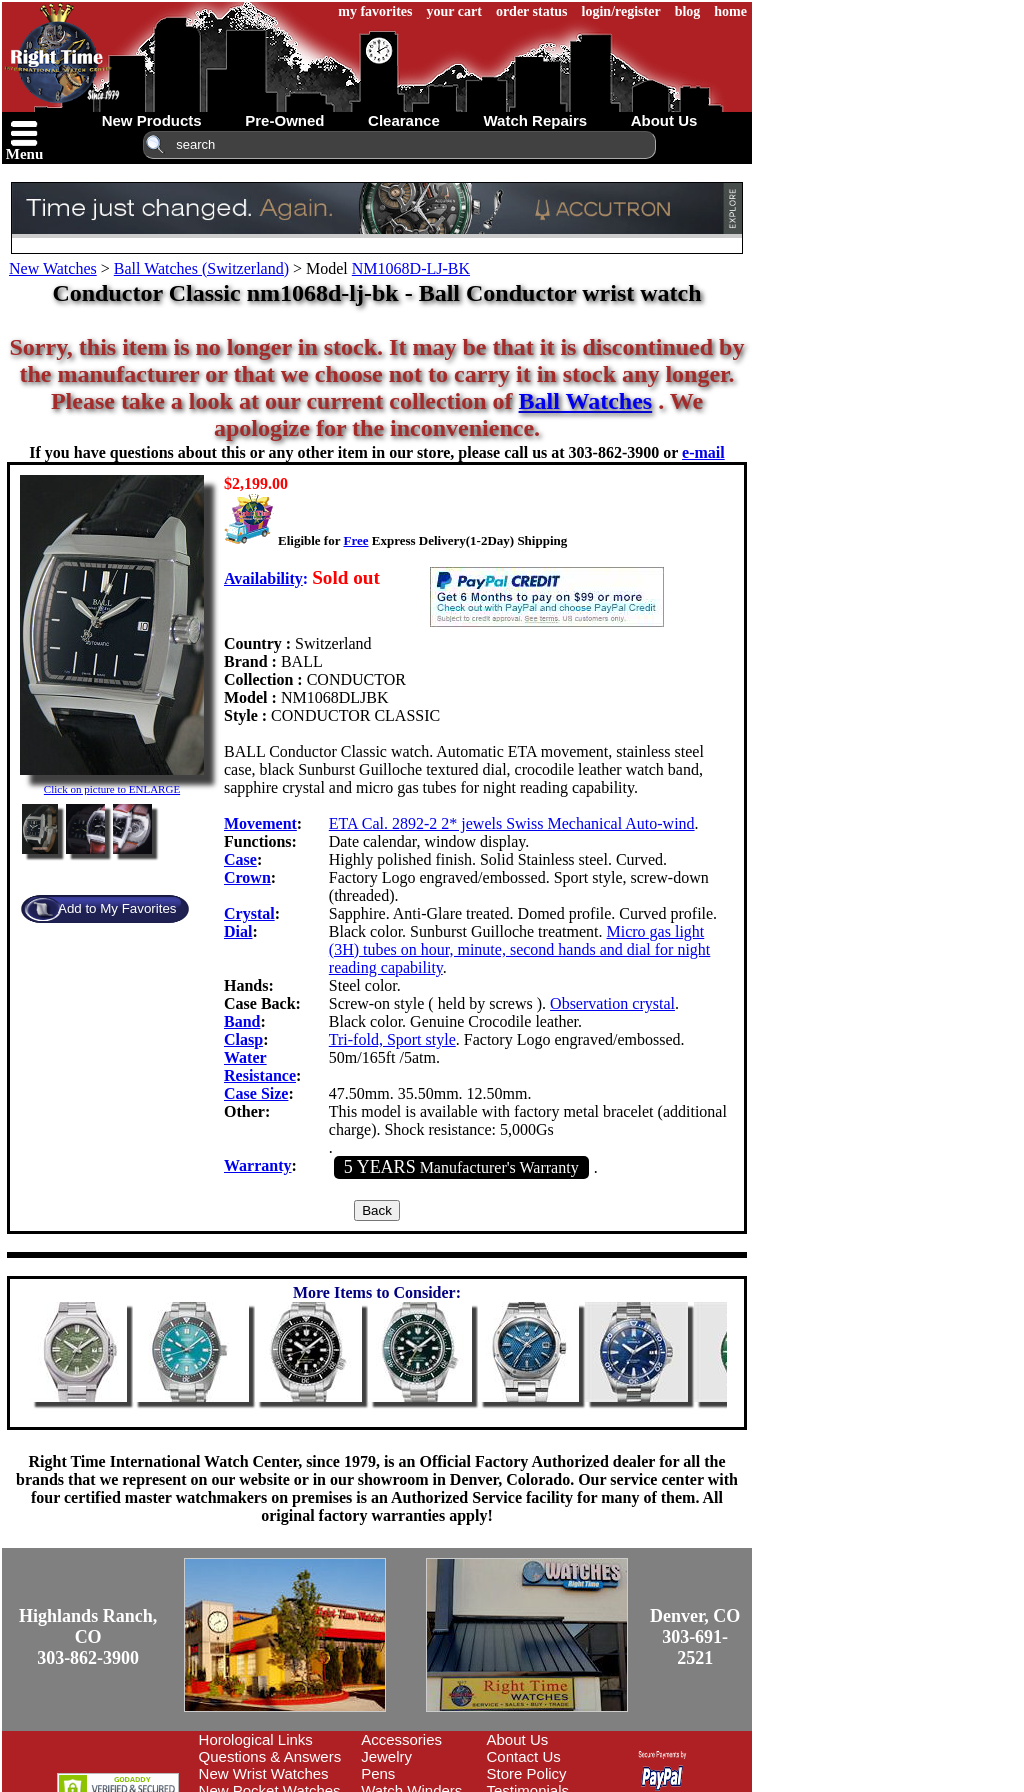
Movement (260, 823)
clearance (404, 120)
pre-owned (284, 120)
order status (532, 11)
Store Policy (527, 1773)
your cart (454, 11)
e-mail (703, 452)
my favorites (375, 11)
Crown (247, 877)
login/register (621, 11)
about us (664, 120)
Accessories (401, 1739)
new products (152, 120)
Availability (263, 578)
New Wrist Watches (264, 1773)
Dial (238, 931)
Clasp (243, 1039)
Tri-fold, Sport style (392, 1039)
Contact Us (524, 1756)
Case (240, 859)
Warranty (258, 1165)
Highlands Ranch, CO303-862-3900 (88, 1637)
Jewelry (386, 1756)
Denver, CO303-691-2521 (695, 1637)
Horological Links (256, 1739)
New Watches (53, 268)
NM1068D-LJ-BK (411, 268)
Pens (378, 1773)
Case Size (256, 1093)
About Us (518, 1739)
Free (355, 540)
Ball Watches (586, 401)
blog (688, 11)
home (730, 11)
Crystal (249, 913)
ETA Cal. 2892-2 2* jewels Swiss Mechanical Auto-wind (512, 823)
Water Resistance (260, 1066)
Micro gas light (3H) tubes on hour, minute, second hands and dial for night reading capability (520, 949)
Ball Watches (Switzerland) (201, 268)
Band (242, 1021)
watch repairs (535, 120)
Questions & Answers (270, 1756)
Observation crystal (612, 1003)
